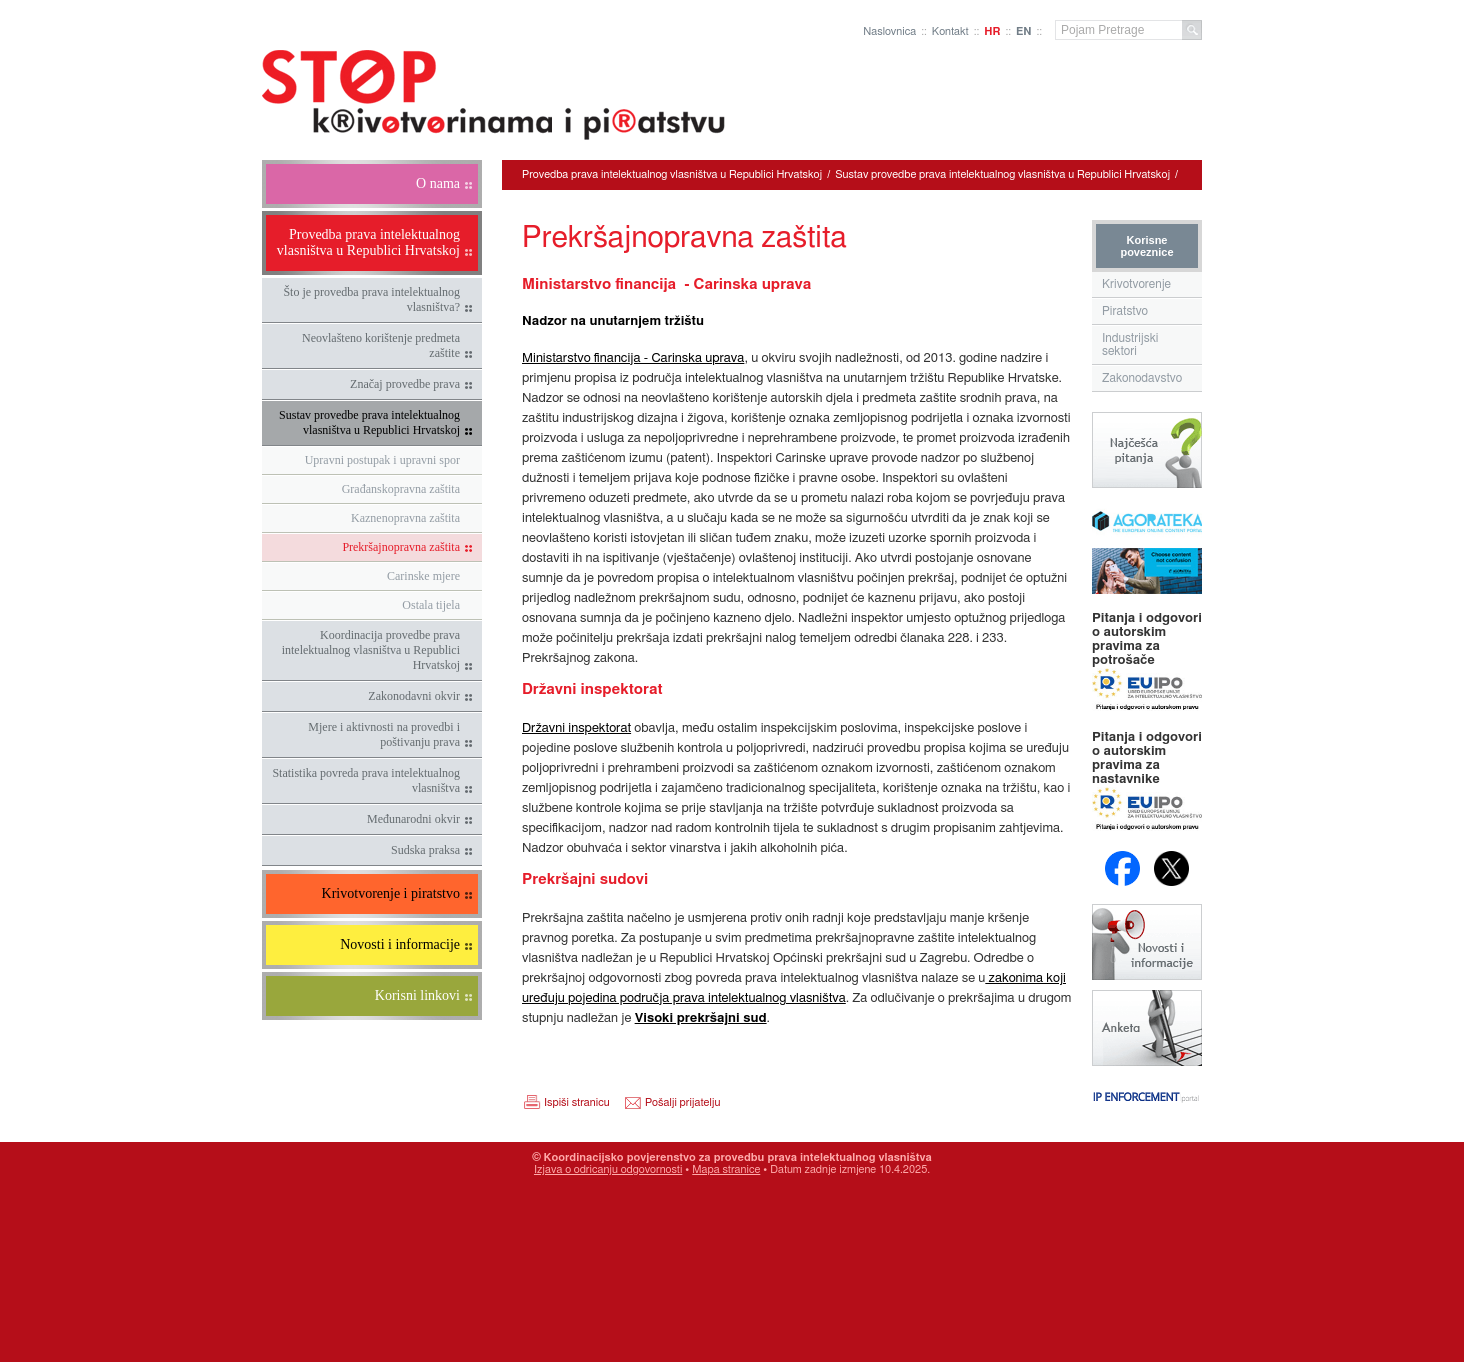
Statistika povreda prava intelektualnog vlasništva (366, 780)
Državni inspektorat (576, 728)
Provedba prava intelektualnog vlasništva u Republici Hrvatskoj (672, 174)
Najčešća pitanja (1147, 450)
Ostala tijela (431, 605)
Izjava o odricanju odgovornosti (608, 1169)
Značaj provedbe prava (405, 384)
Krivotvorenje (1136, 284)
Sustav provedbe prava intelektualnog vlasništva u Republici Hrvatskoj (369, 422)
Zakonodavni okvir (414, 696)
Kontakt (950, 31)
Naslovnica (889, 31)
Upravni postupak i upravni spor (382, 460)
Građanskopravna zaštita (401, 489)
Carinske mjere (423, 576)
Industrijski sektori (1130, 344)
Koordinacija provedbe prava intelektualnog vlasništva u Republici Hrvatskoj (371, 650)
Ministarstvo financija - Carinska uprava (633, 358)
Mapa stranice (726, 1169)
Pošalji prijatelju (682, 1102)
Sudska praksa (425, 850)
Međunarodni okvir (413, 819)
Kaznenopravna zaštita (405, 518)
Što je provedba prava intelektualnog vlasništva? (371, 299)
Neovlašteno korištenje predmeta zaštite (381, 345)
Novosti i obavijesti (1147, 942)
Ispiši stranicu (577, 1102)
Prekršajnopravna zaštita (401, 547)
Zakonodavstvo (1142, 378)
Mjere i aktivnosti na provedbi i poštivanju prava (384, 734)
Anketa (1147, 1028)
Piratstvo (1125, 311)
